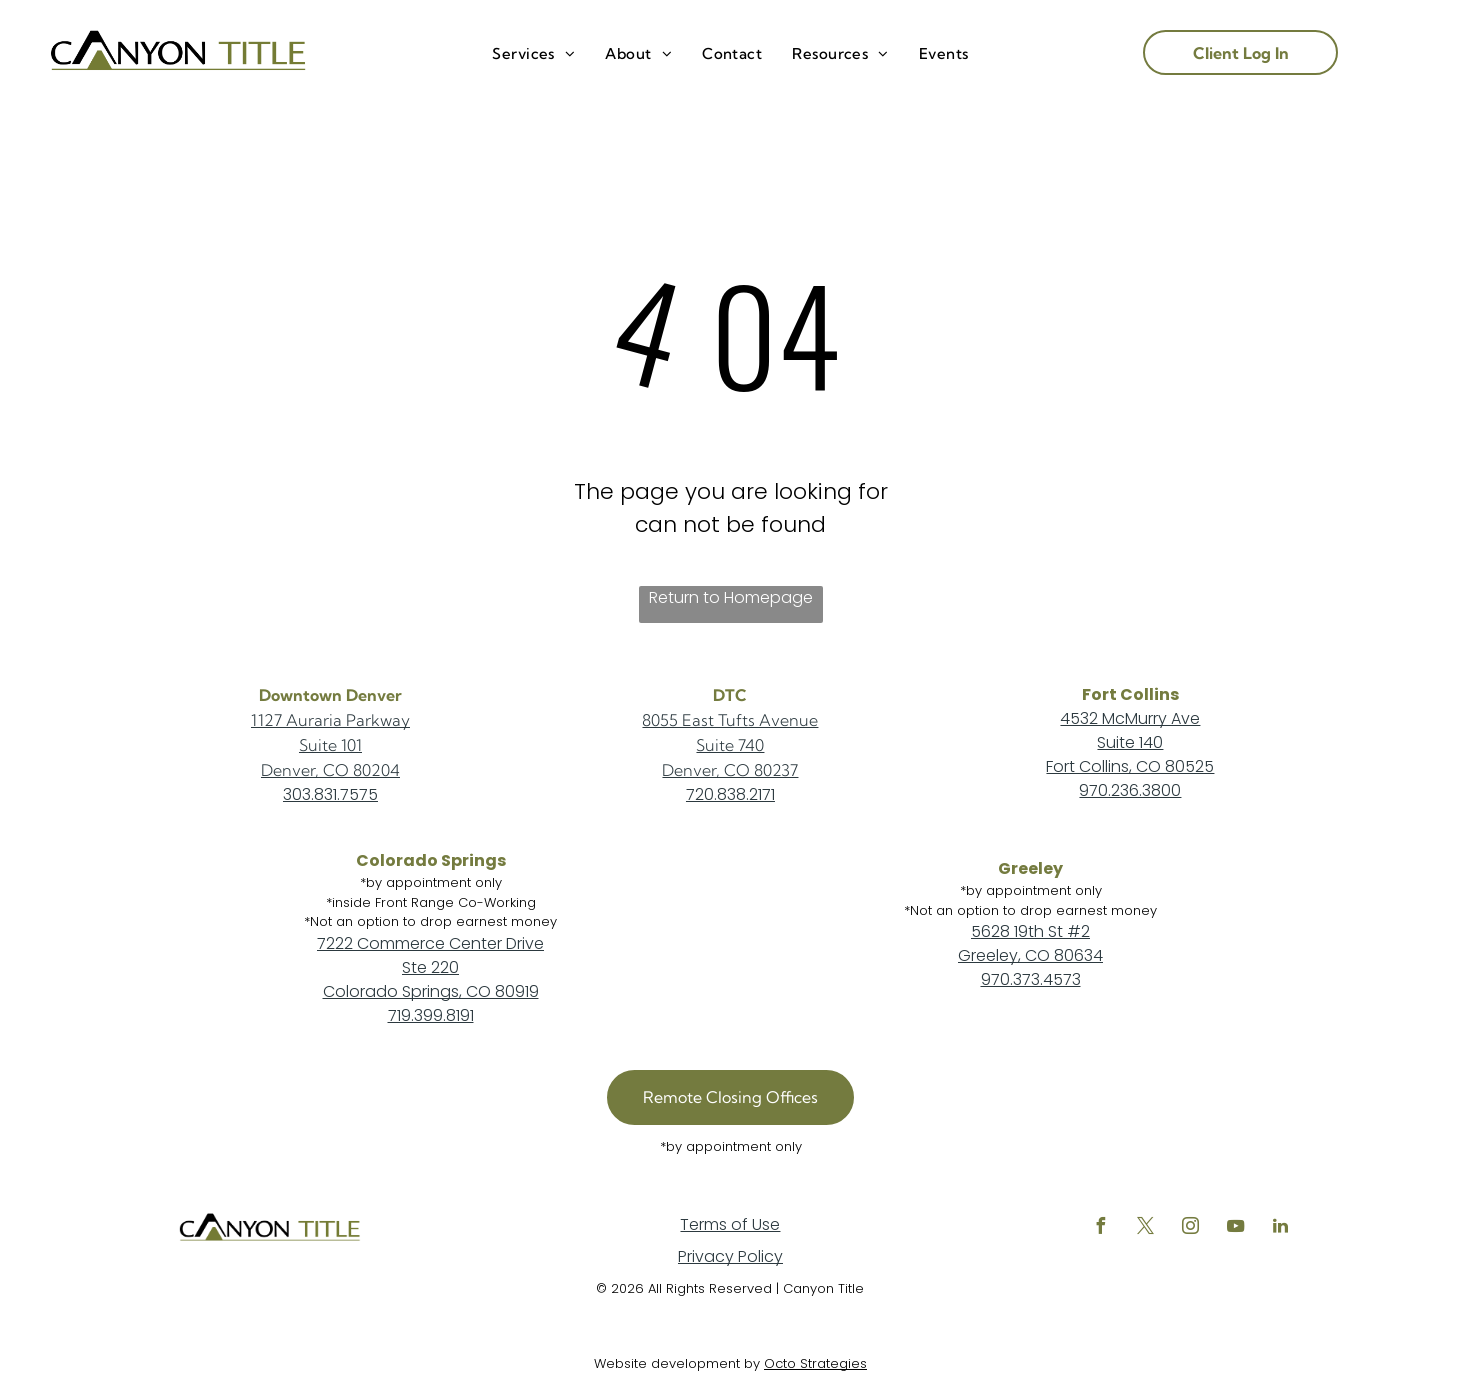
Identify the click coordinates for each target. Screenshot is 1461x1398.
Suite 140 (1130, 742)
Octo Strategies (815, 1363)
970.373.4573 (1031, 979)
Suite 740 (730, 745)
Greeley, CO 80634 (1030, 955)
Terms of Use (730, 1224)
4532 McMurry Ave (1130, 718)
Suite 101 (330, 745)
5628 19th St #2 (1030, 931)
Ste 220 (430, 967)
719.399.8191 (431, 1015)
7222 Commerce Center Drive (430, 943)
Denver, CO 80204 (330, 770)
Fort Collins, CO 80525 (1130, 766)
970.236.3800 (1130, 790)
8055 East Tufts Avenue (730, 720)
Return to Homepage (731, 597)
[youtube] (1236, 1228)
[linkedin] (1281, 1228)
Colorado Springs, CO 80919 (431, 991)
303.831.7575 (330, 794)
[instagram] (1191, 1228)
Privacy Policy (730, 1256)
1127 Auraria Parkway (330, 720)
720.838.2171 (730, 794)
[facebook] (1101, 1228)
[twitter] (1146, 1228)
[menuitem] (533, 54)
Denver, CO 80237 (730, 770)
